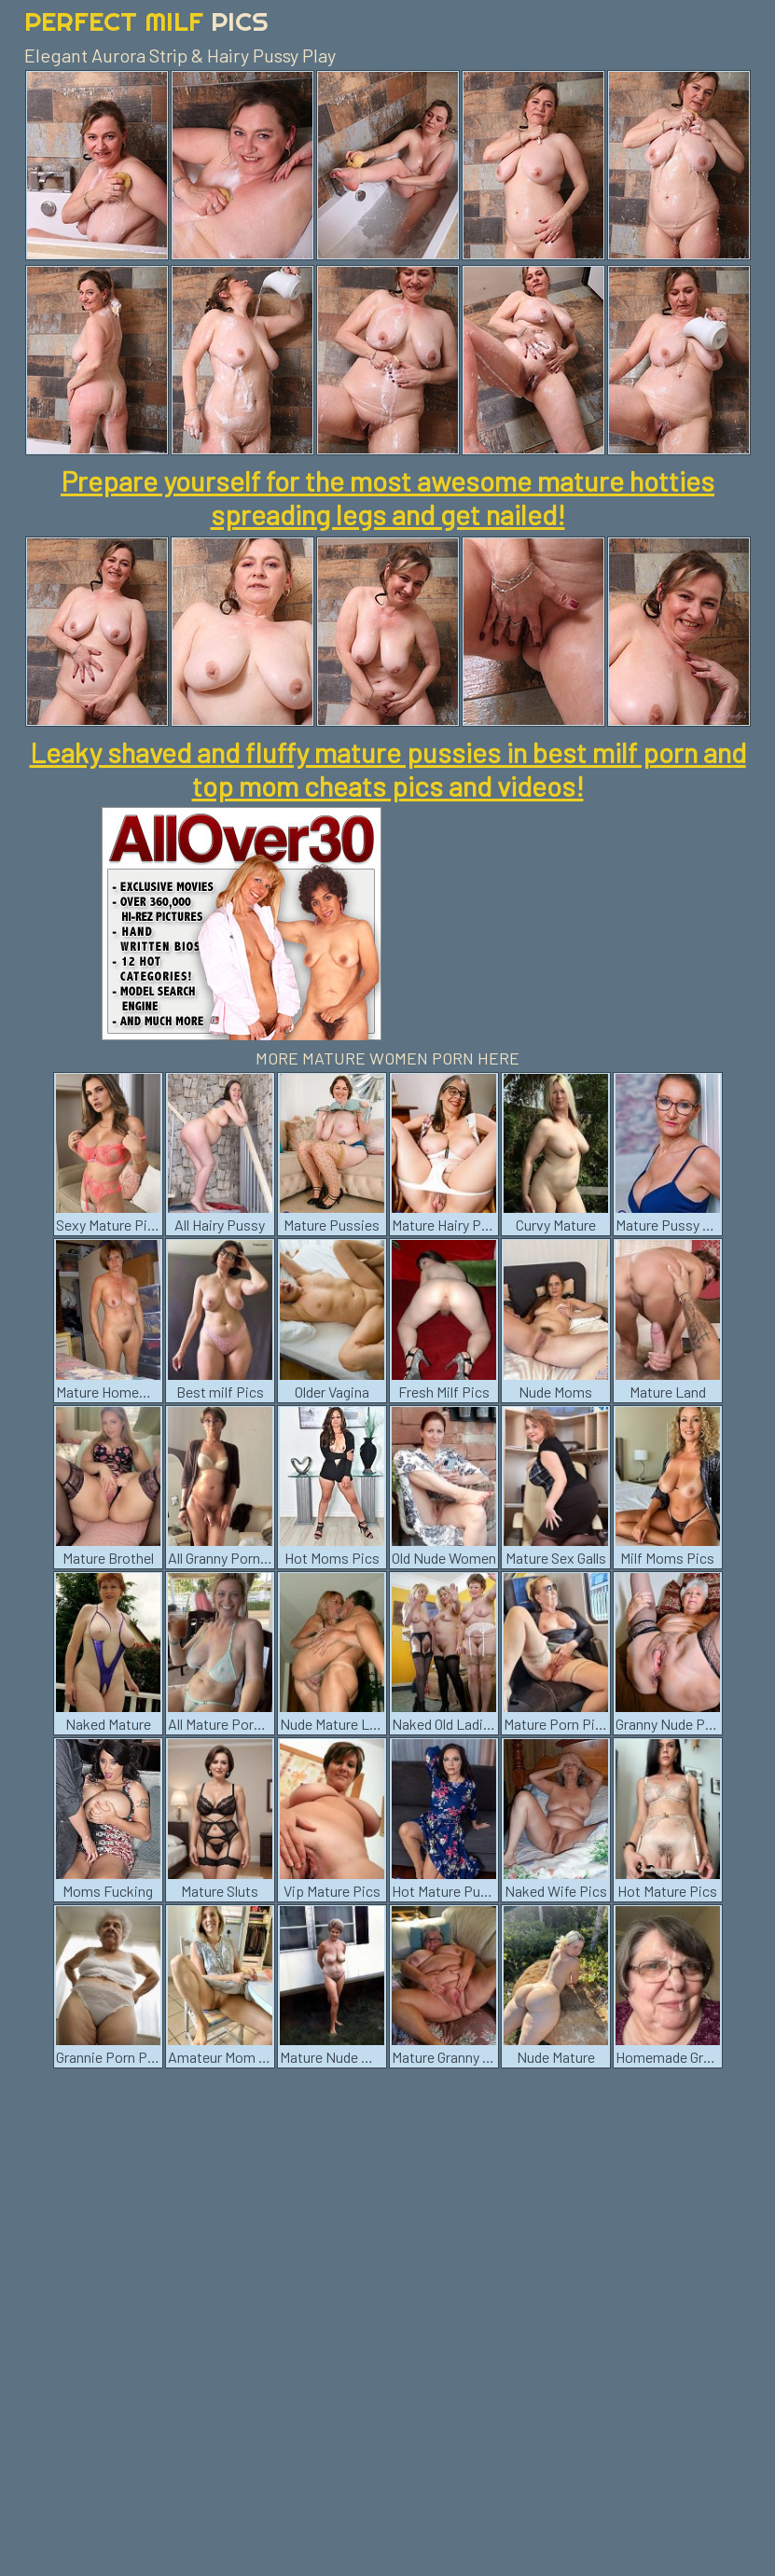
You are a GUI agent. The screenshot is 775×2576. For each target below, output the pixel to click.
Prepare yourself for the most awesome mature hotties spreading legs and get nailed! (387, 497)
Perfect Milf (146, 21)
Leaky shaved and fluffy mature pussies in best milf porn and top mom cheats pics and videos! (388, 768)
